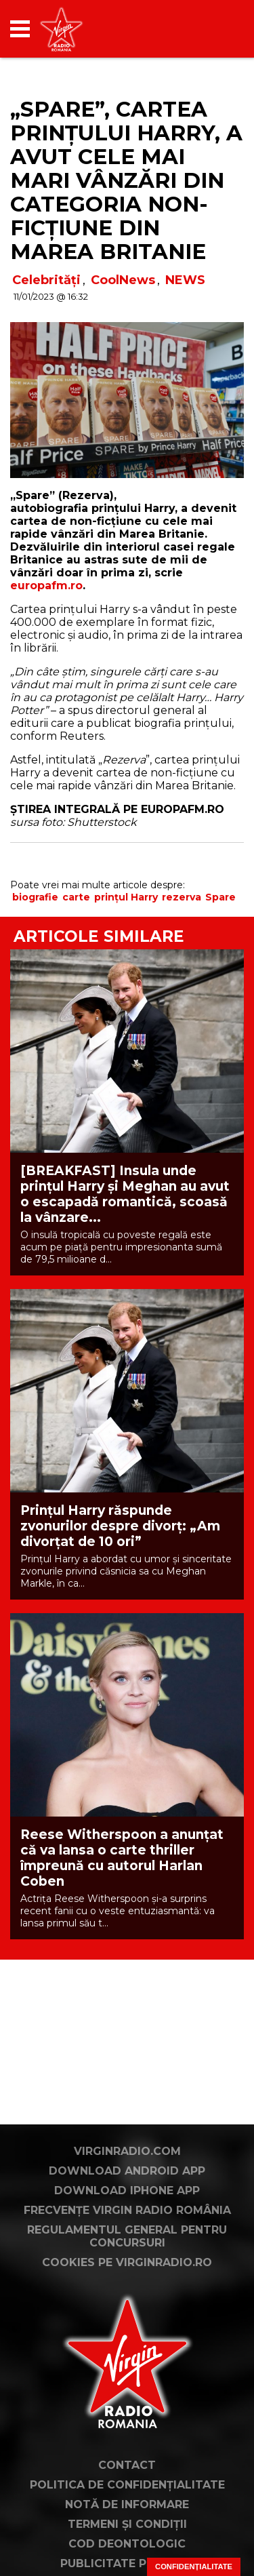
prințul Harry (126, 897)
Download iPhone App (127, 2190)
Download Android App (127, 2170)
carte (76, 897)
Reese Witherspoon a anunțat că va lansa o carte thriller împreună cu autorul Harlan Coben (122, 1858)
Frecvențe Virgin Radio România (127, 2210)
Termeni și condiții (127, 2524)
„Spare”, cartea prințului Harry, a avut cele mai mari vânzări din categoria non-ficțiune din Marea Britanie (126, 180)
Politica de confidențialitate (127, 2484)
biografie (35, 897)
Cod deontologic (127, 2543)
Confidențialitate (193, 2566)
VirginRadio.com (127, 2151)
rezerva (181, 897)
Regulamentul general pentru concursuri (127, 2236)
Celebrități (46, 280)
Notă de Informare (127, 2504)
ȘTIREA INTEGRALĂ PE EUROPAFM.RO (117, 809)
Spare (220, 897)
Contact (127, 2465)
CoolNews (123, 280)
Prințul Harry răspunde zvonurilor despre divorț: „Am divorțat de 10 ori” (120, 1526)
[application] (209, 29)
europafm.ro (46, 585)
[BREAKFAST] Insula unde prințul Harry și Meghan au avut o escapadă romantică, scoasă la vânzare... (125, 1194)
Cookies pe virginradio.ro (127, 2262)
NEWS (185, 280)
